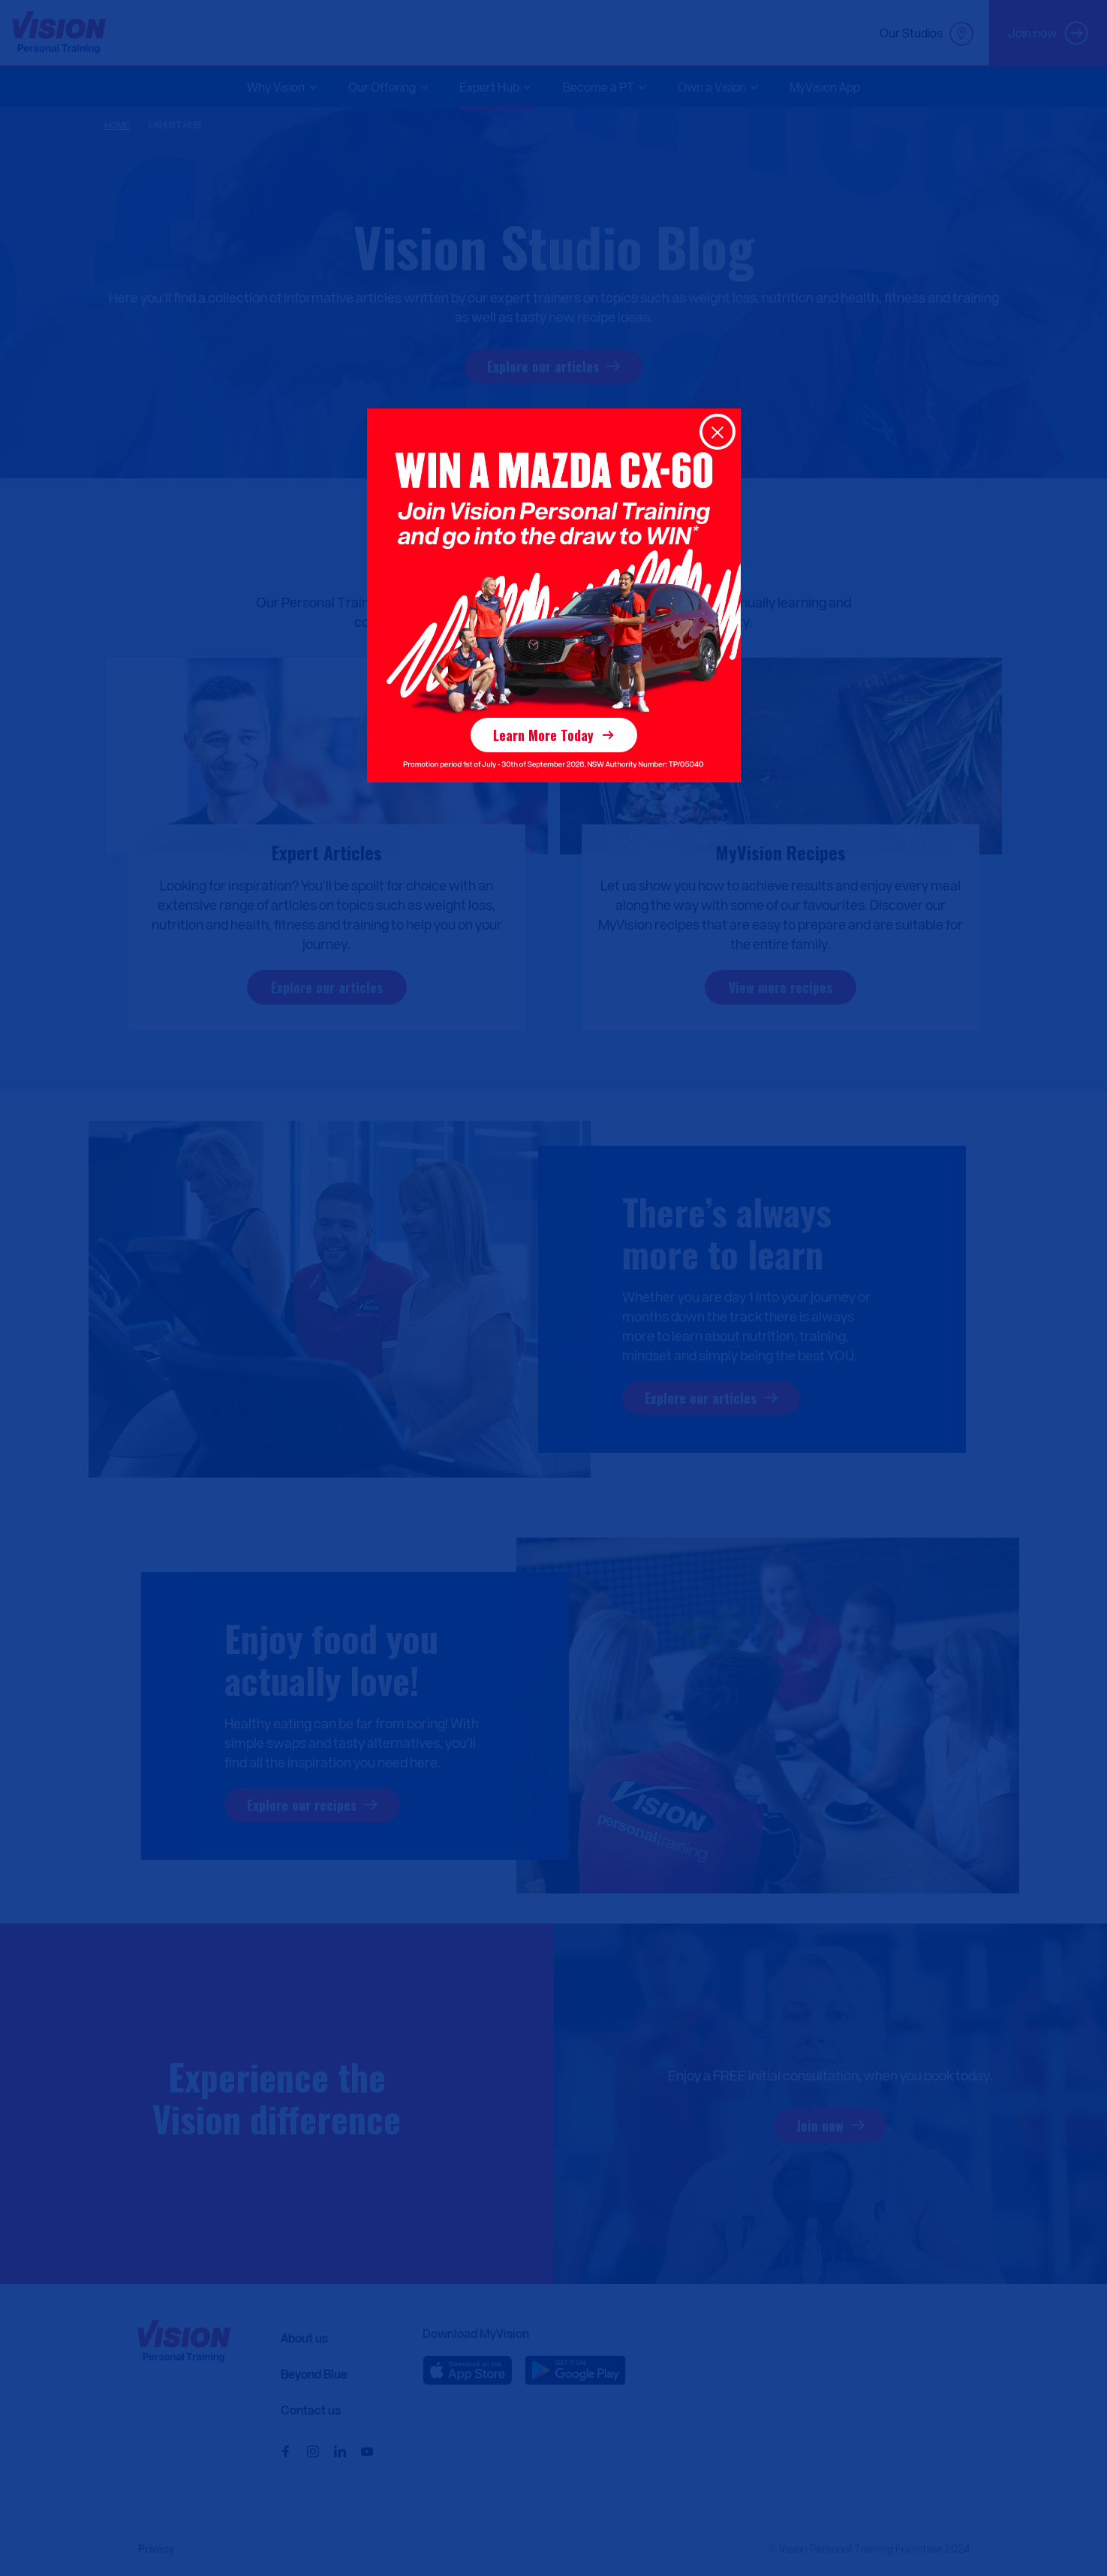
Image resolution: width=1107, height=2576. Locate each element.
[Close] (717, 432)
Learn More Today (543, 735)
